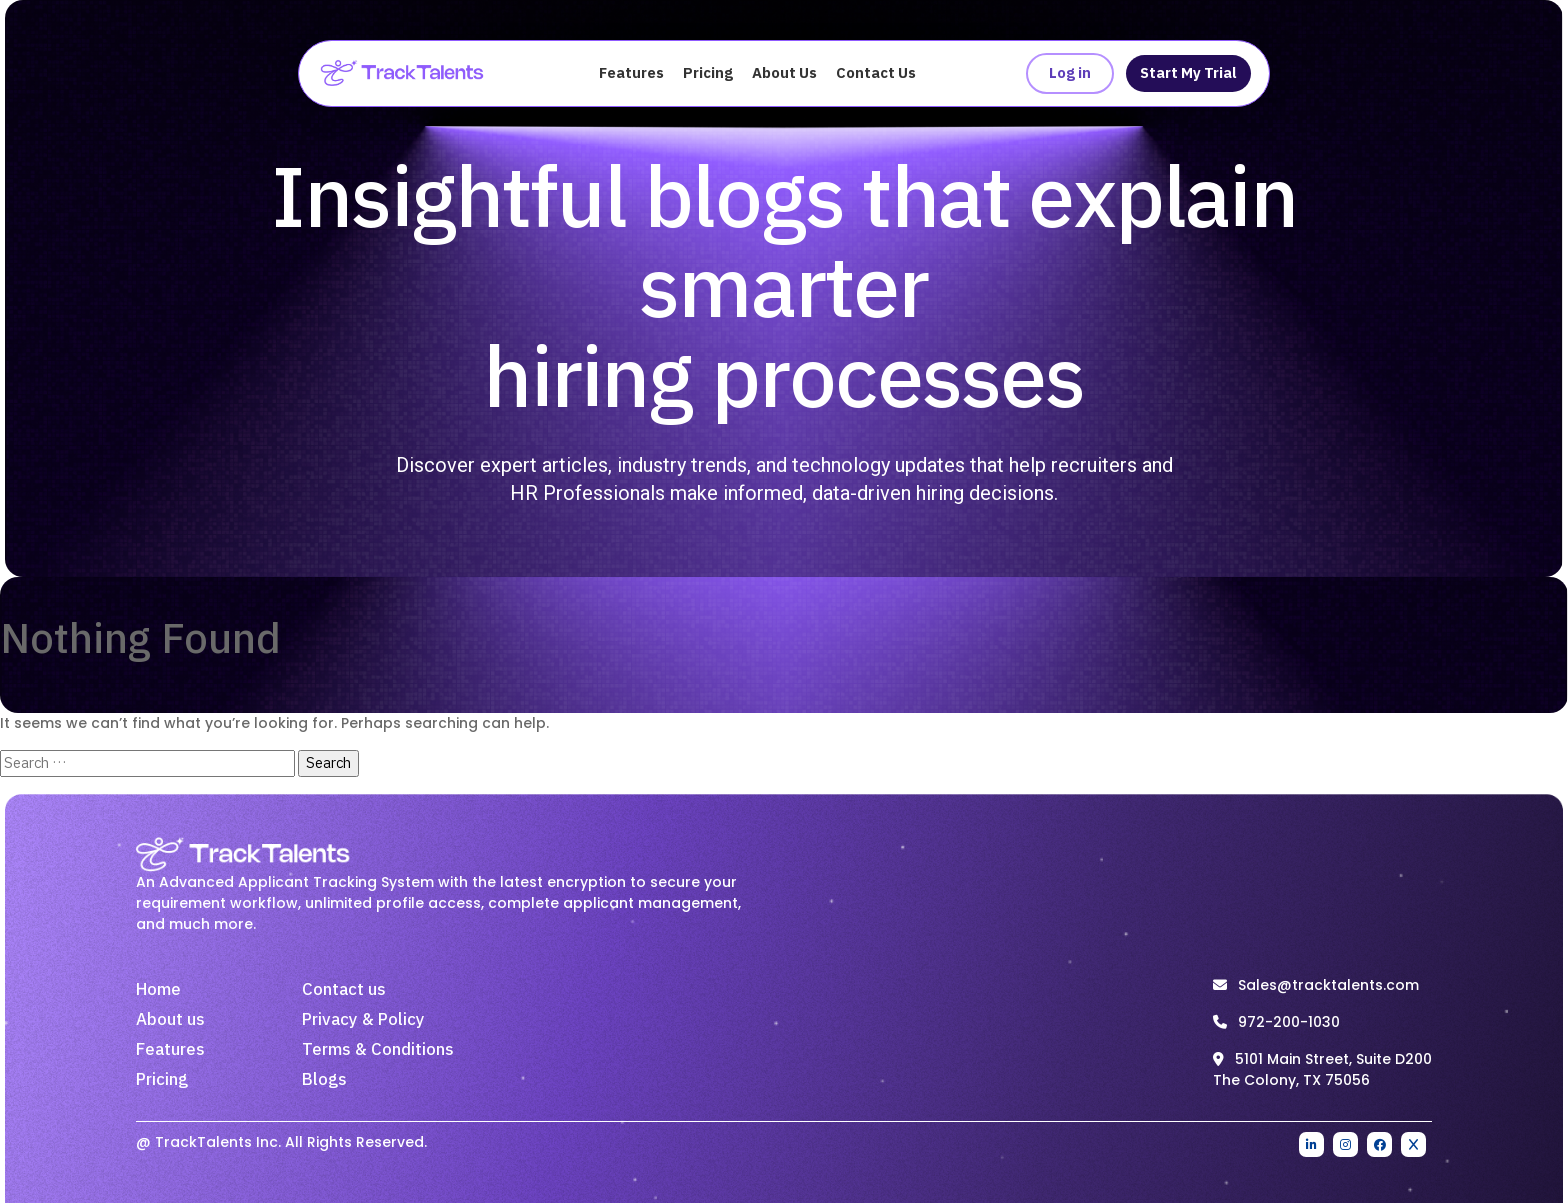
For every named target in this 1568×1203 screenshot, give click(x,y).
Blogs (324, 1080)
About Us (784, 73)
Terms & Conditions (378, 1050)
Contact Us (876, 73)
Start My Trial (1188, 73)
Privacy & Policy (363, 1020)
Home (158, 990)
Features (631, 73)
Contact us (344, 990)
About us (170, 1020)
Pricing (708, 73)
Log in (1070, 73)
